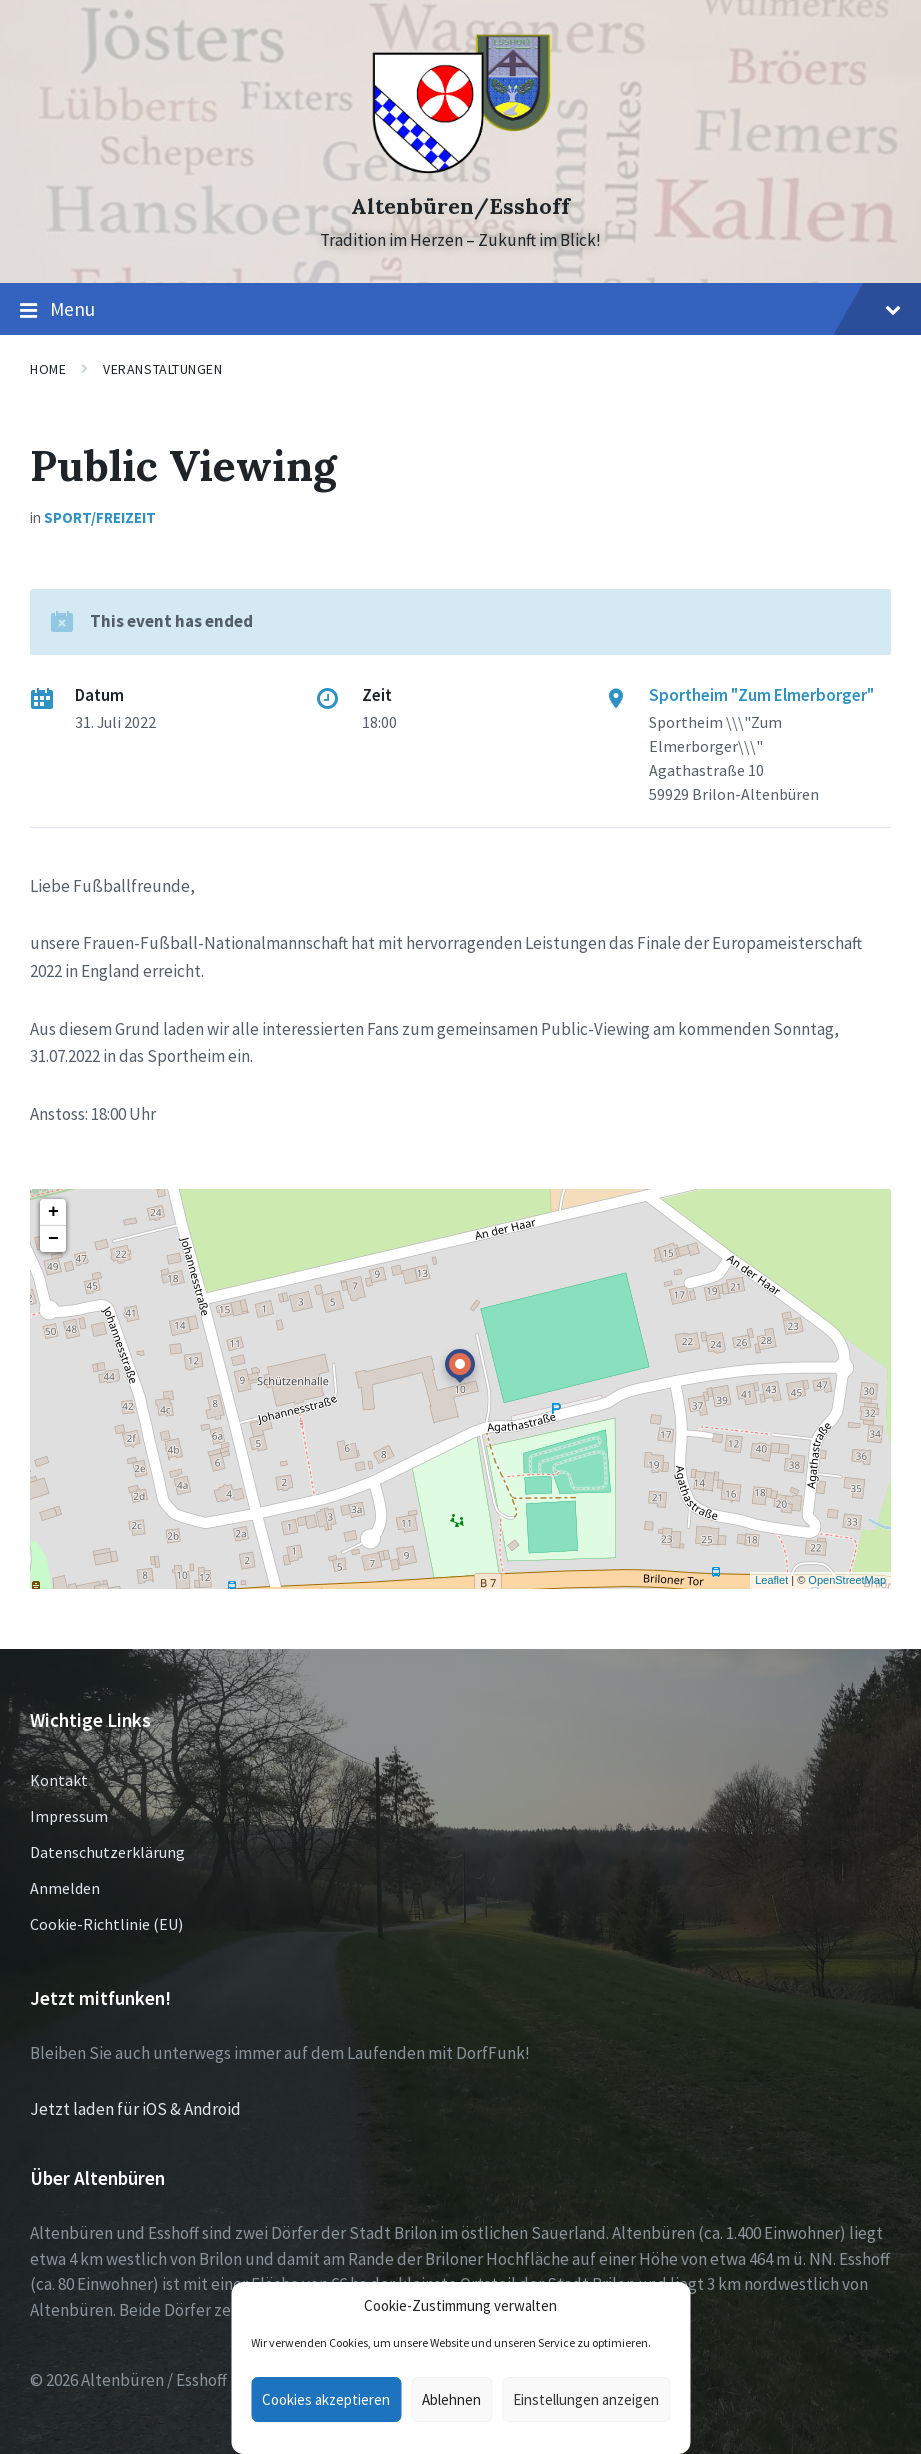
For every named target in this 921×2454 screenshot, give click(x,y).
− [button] (53, 1239)
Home (48, 369)
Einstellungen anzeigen (586, 2399)
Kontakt (59, 1780)
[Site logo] (460, 171)
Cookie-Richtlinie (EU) (106, 1924)
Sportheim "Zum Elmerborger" (761, 695)
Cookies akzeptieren (326, 2399)
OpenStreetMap (847, 1580)
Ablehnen (451, 2399)
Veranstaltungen (162, 369)
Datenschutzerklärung (107, 1852)
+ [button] (53, 1212)
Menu (460, 310)
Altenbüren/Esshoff (460, 206)
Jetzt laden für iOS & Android (135, 2109)
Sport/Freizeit (100, 517)
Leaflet (771, 1580)
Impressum (69, 1816)
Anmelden (65, 1888)
